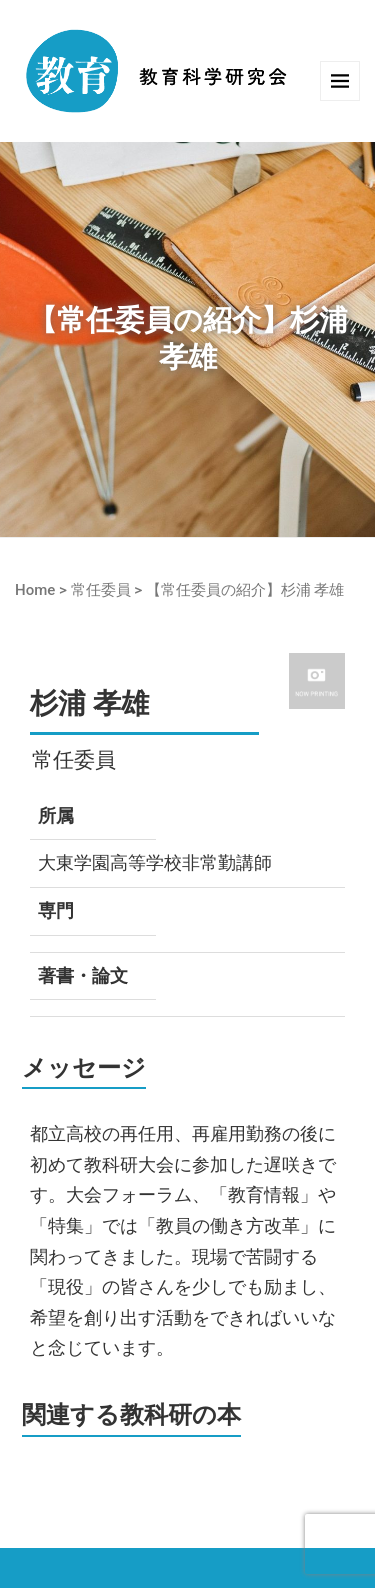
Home (35, 590)
